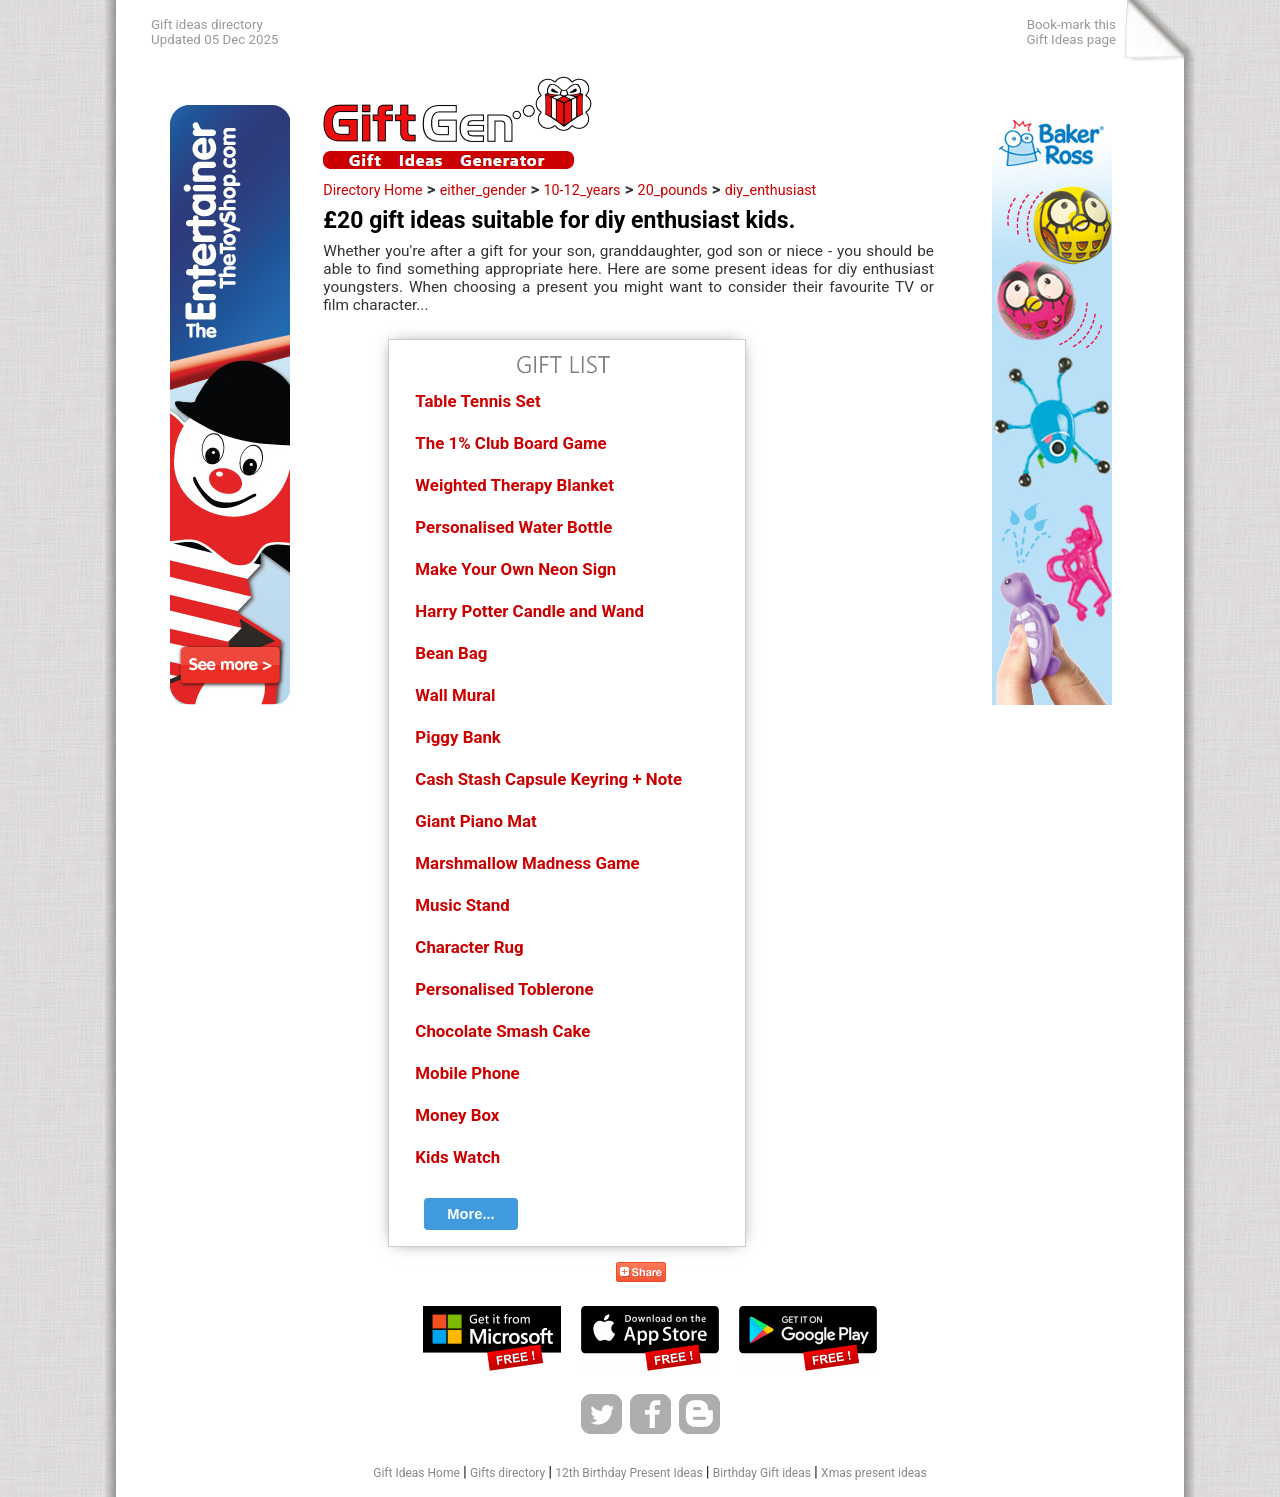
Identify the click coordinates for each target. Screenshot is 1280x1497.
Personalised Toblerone (504, 989)
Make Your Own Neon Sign (515, 569)
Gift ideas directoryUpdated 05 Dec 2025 (215, 32)
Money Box (457, 1115)
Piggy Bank (458, 737)
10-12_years (582, 190)
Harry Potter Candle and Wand (529, 611)
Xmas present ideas (874, 1473)
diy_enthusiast (771, 190)
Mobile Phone (467, 1073)
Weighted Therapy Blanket (514, 485)
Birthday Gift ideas (762, 1473)
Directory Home (372, 190)
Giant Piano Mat (475, 821)
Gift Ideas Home (416, 1473)
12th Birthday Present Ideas (628, 1473)
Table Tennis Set (477, 401)
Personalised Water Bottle (513, 527)
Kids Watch (457, 1157)
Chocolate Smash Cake (502, 1031)
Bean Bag (451, 653)
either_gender (483, 190)
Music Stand (462, 905)
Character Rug (469, 947)
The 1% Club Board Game (510, 443)
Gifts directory (507, 1473)
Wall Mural (455, 695)
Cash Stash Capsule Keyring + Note (548, 779)
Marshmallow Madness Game (527, 863)
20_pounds (673, 190)
